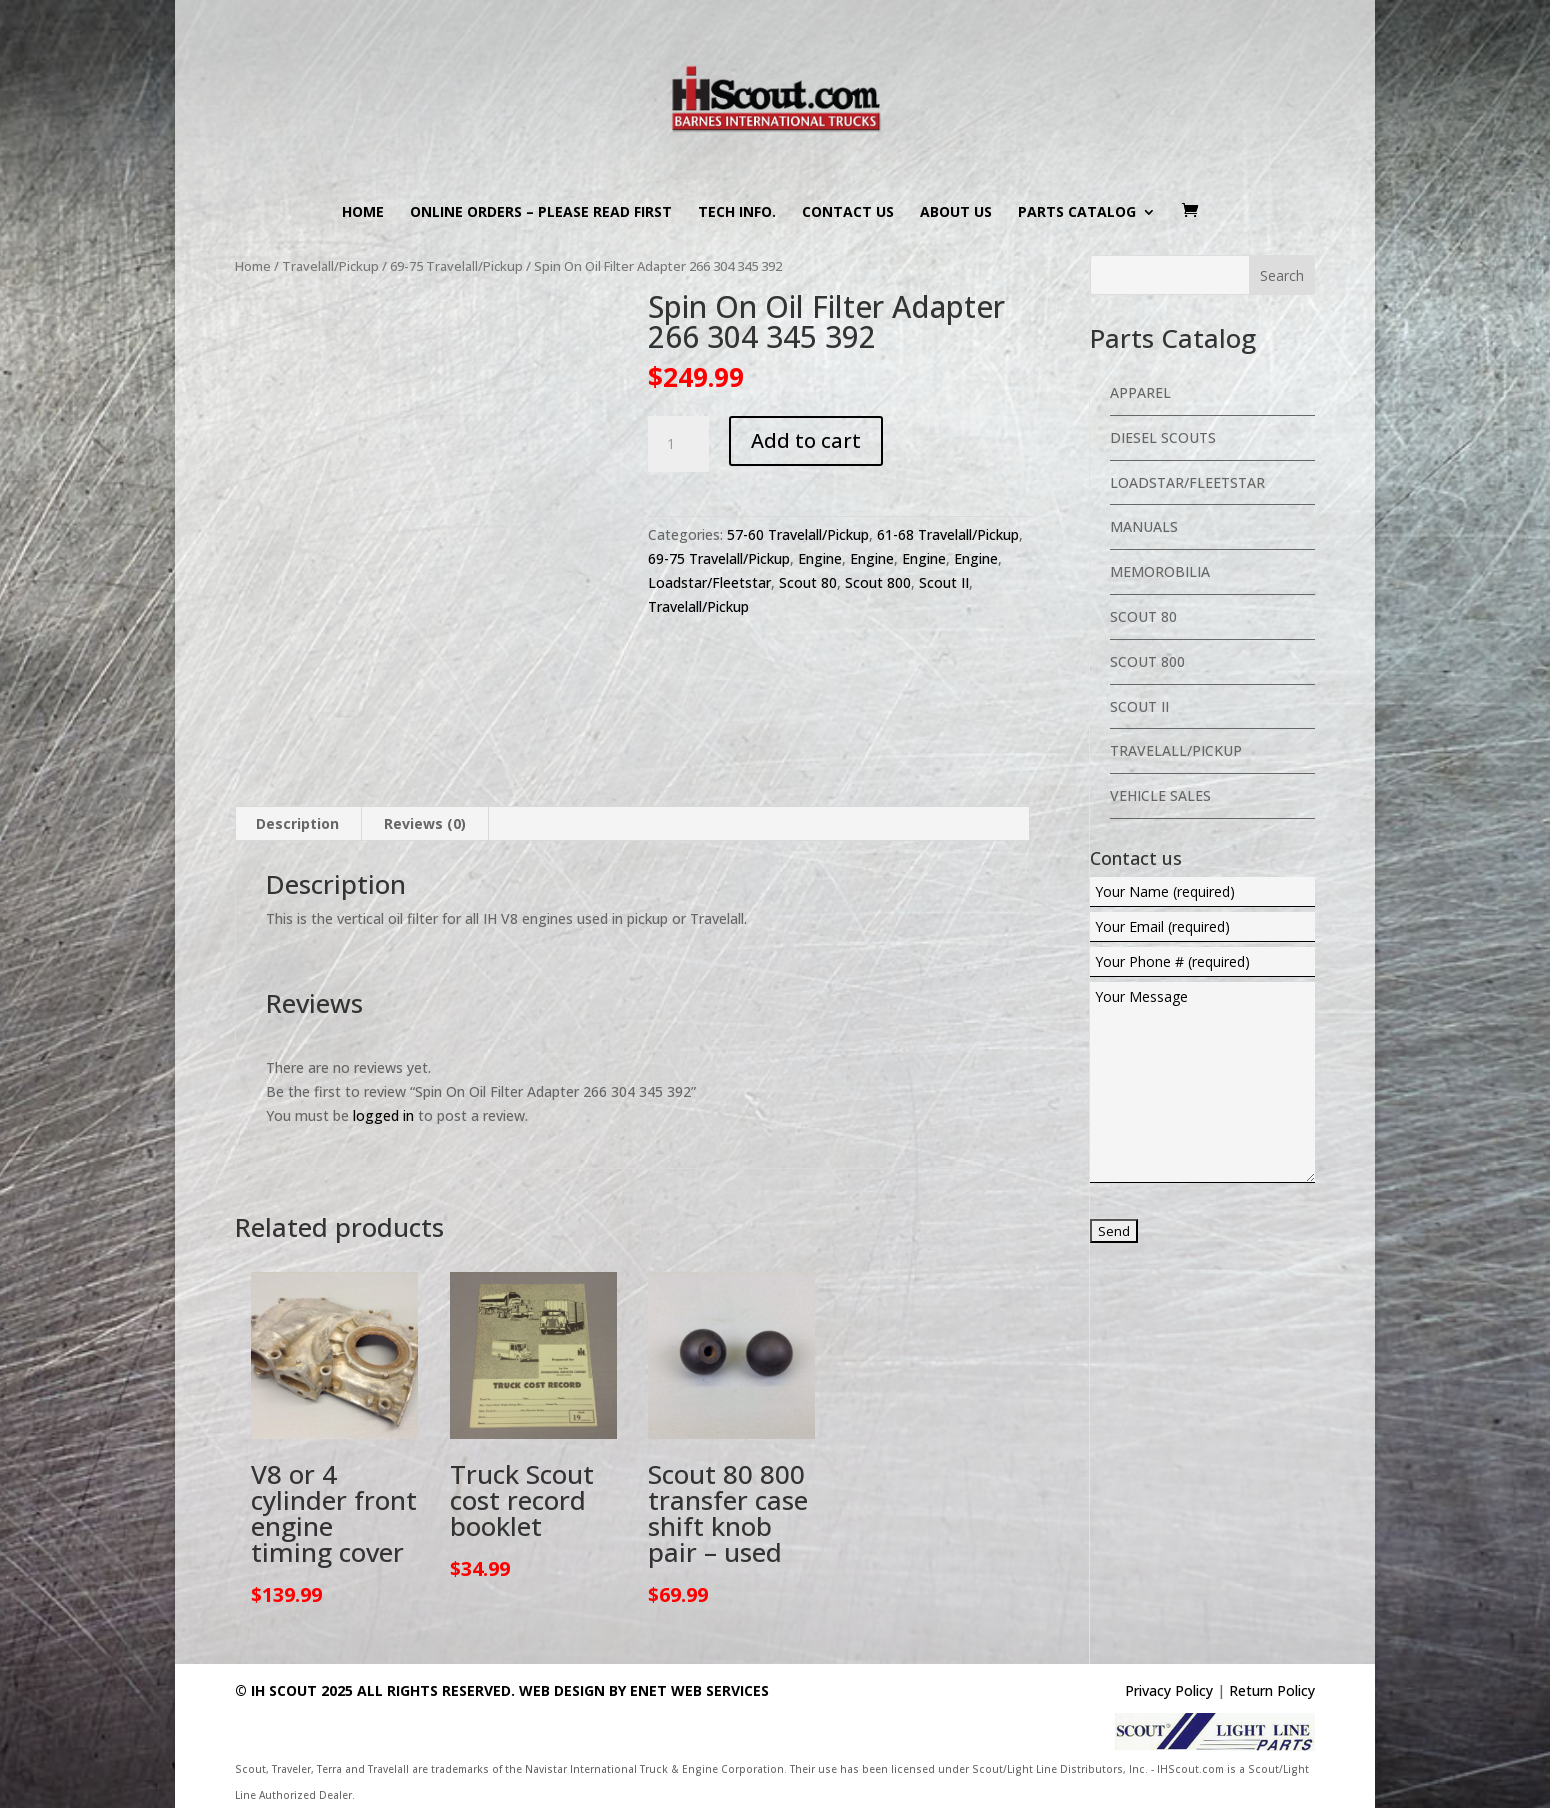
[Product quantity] (678, 444)
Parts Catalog (1077, 213)
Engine (820, 558)
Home (363, 213)
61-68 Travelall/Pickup (948, 534)
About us (956, 213)
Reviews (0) (425, 823)
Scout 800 (878, 582)
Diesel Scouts (1163, 437)
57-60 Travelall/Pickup (798, 534)
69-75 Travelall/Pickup (456, 266)
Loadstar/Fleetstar (709, 582)
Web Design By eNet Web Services (644, 1690)
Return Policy (1272, 1690)
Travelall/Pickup (330, 266)
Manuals (1144, 526)
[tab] (298, 824)
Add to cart (806, 440)
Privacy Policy (1169, 1690)
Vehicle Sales (1160, 795)
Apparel (1140, 392)
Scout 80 (808, 582)
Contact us (848, 213)
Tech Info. (737, 213)
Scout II (944, 582)
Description (297, 823)
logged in (383, 1115)
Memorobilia (1160, 571)
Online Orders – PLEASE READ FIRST (541, 213)
